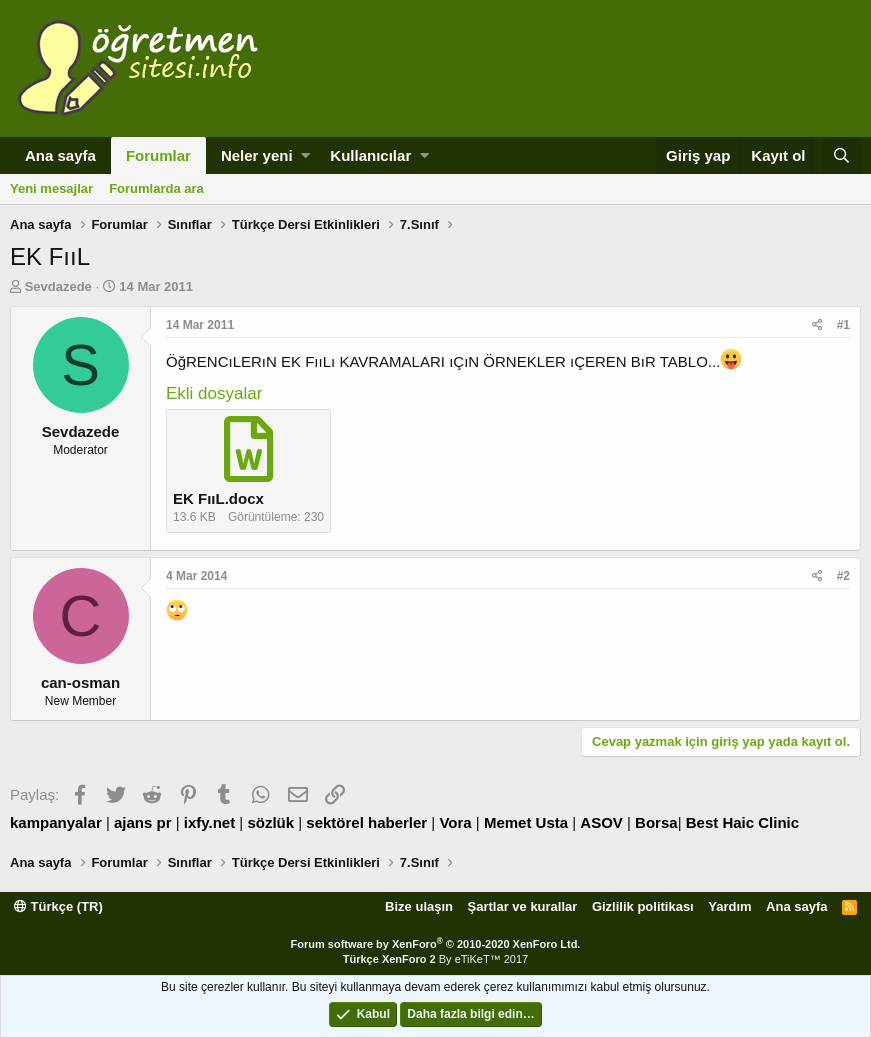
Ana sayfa (60, 155)
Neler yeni (257, 155)
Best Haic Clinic (742, 822)
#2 (843, 576)
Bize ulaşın (419, 906)
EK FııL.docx (218, 498)
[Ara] (842, 155)
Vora (455, 822)
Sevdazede (58, 286)
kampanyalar (56, 822)
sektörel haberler (366, 822)
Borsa (656, 822)
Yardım (729, 906)
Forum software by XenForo (436, 944)
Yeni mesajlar (51, 188)
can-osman (80, 682)
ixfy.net (209, 822)
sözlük (270, 822)
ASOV (601, 822)
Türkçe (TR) (58, 906)
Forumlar (158, 155)
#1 (843, 325)
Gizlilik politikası (643, 906)
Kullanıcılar (370, 155)
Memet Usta (526, 822)
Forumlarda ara (156, 188)
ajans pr (143, 822)
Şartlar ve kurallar (523, 906)
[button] (305, 155)
